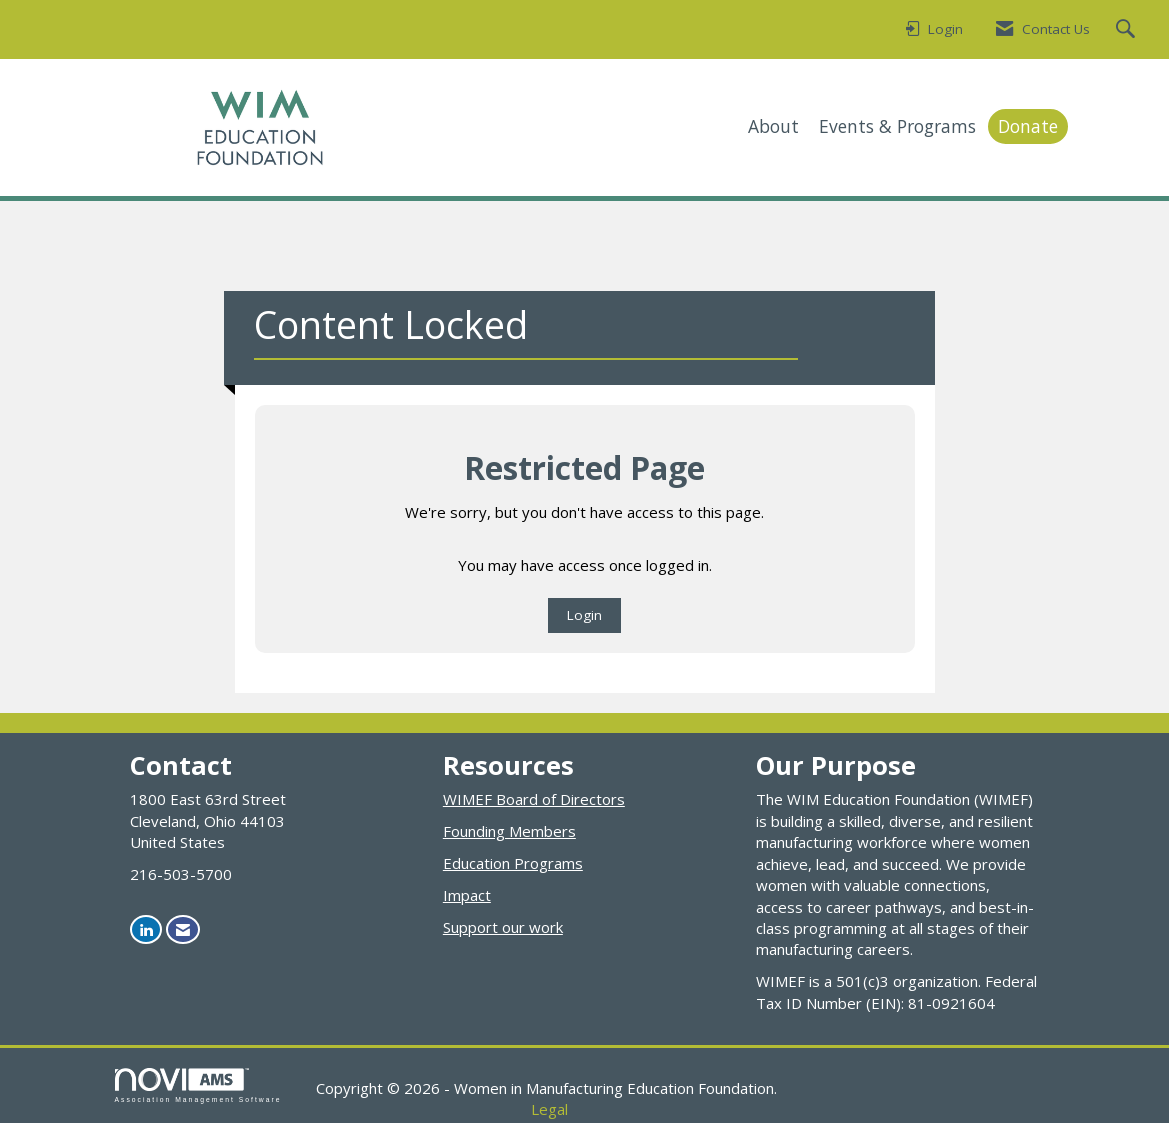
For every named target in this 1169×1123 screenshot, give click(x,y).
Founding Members (509, 831)
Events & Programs (897, 126)
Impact (467, 895)
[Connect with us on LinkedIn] (146, 929)
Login (584, 615)
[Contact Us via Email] (183, 929)
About (773, 126)
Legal (549, 1109)
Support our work (503, 927)
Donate (1028, 126)
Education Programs (513, 863)
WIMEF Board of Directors (534, 799)
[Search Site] (1128, 30)
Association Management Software (198, 1086)
